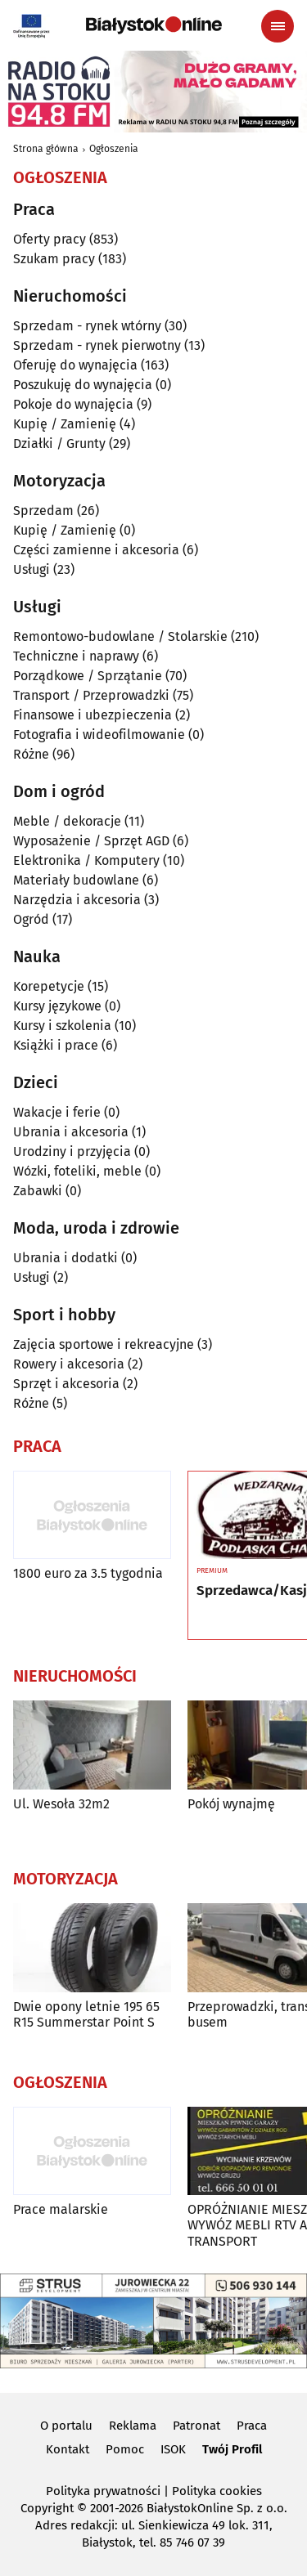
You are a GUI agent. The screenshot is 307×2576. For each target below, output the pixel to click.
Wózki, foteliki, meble (77, 1171)
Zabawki (37, 1190)
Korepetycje (48, 986)
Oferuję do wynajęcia (75, 365)
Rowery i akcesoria (68, 1364)
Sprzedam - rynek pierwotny (97, 345)
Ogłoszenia (113, 149)
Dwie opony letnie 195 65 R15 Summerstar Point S (86, 2014)
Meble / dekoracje (67, 821)
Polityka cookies (217, 2491)
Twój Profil (232, 2449)
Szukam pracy (54, 259)
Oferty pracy (49, 239)
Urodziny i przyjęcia (72, 1151)
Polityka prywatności (103, 2491)
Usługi (31, 569)
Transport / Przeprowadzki (91, 695)
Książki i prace (55, 1045)
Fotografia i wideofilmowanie (99, 734)
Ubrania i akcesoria (71, 1132)
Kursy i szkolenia (62, 1025)
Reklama (132, 2425)
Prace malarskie (60, 2209)
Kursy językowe (57, 1006)
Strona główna (46, 149)
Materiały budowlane (76, 880)
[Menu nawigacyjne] (277, 26)
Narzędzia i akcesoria (77, 899)
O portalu (66, 2425)
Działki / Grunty (59, 443)
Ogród (31, 919)
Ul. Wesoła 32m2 (61, 1804)
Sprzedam (43, 510)
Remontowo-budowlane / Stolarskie (120, 636)
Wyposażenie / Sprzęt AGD (91, 841)
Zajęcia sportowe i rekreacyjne (103, 1344)
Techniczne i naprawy (76, 656)
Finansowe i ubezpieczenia (92, 715)
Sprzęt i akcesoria (66, 1383)
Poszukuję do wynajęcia (82, 384)
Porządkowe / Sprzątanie (87, 675)
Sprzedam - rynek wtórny (87, 326)
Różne (31, 754)
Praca (252, 2425)
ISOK (173, 2449)
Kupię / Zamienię (64, 424)
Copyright (47, 2508)
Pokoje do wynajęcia (73, 404)
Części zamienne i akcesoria (96, 550)
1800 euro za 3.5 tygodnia (88, 1573)
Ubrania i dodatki (65, 1258)
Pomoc (125, 2449)
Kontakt (67, 2449)
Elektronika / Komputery (86, 860)
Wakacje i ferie (57, 1112)
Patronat (196, 2425)
